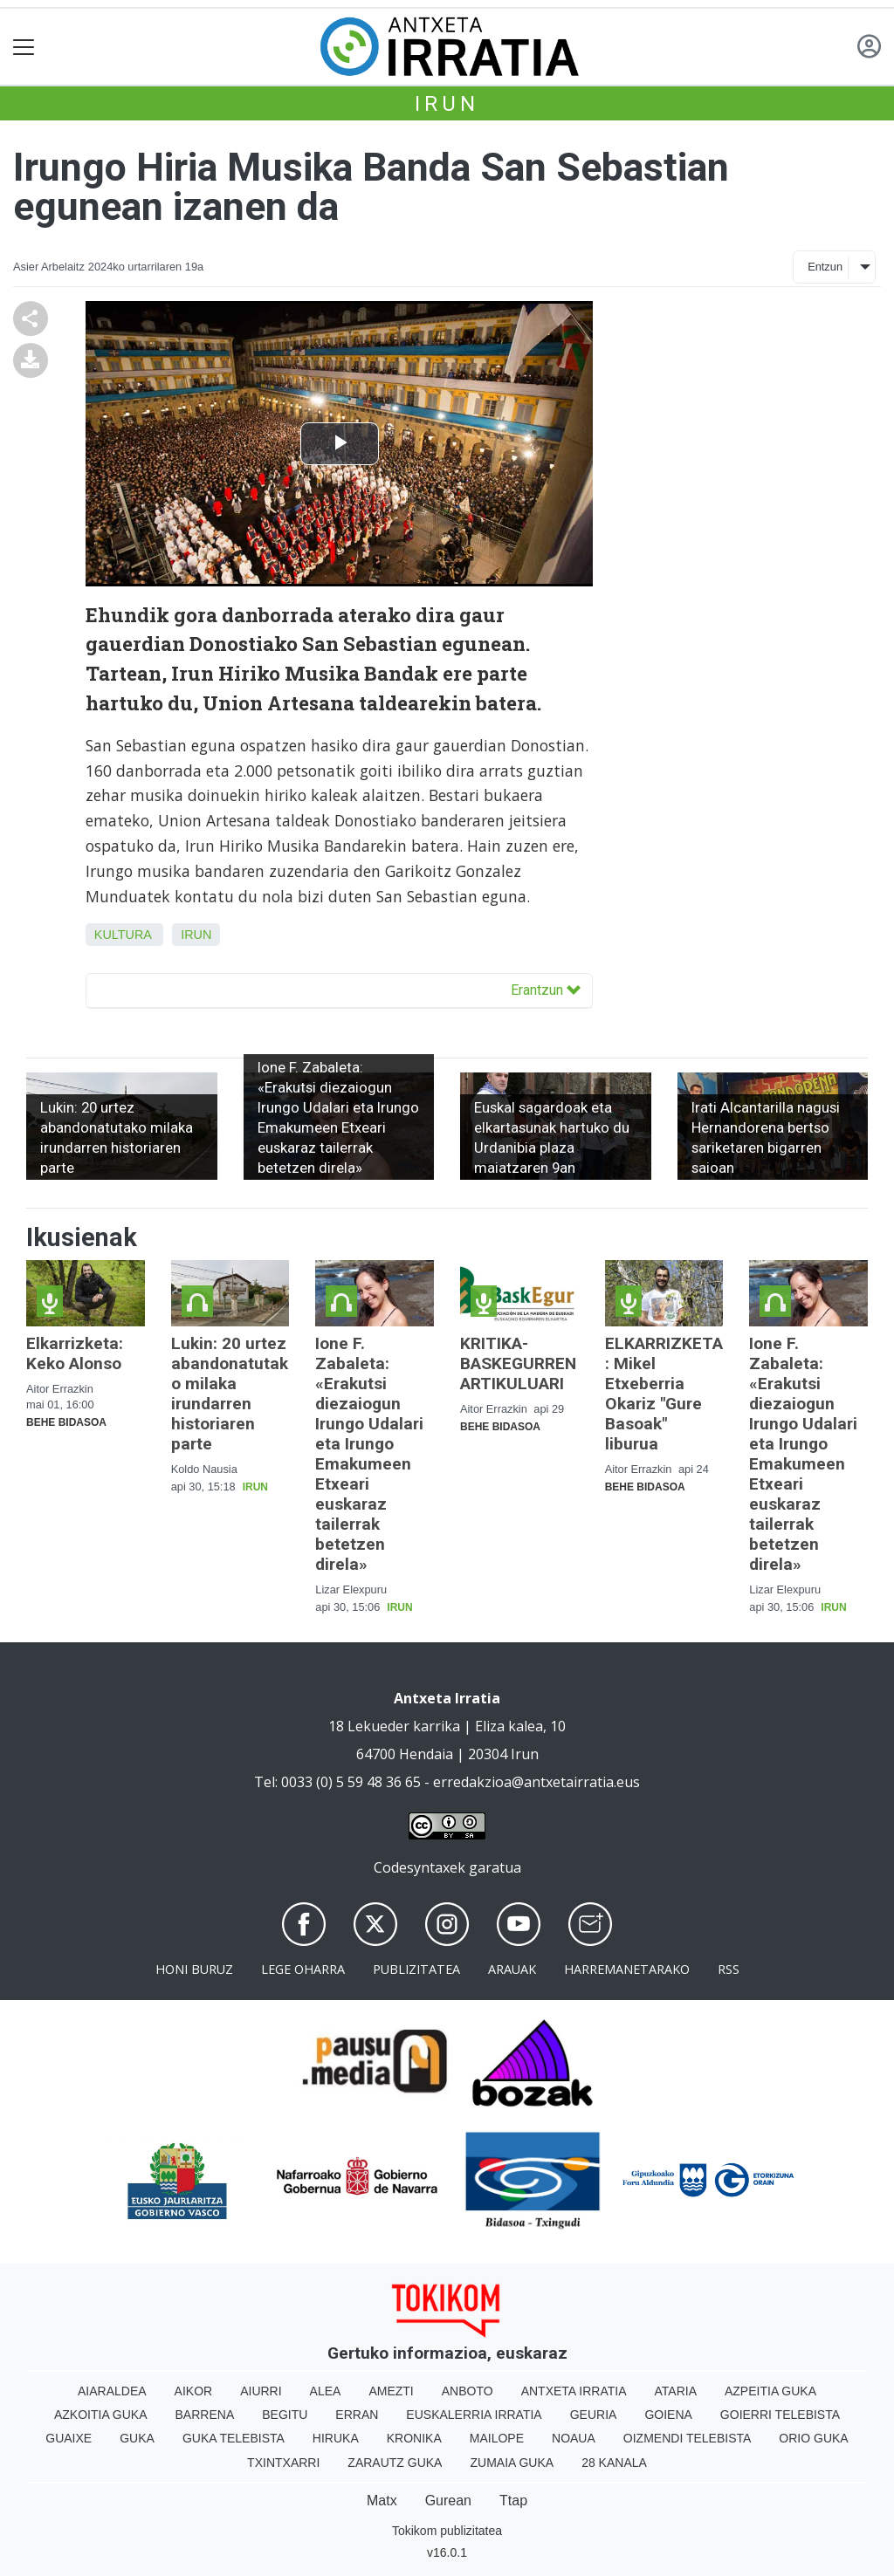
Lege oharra (303, 1969)
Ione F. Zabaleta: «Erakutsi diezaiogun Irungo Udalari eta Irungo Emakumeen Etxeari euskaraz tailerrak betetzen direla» (369, 1453)
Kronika (414, 2438)
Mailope (497, 2438)
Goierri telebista (780, 2415)
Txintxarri (283, 2463)
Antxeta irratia (574, 2391)
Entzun (825, 266)
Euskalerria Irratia (473, 2415)
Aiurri (260, 2391)
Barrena (205, 2415)
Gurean (448, 2500)
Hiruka (336, 2438)
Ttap (513, 2500)
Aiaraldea (112, 2391)
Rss (728, 1969)
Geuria (593, 2415)
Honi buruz (194, 1969)
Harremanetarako (627, 1969)
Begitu (284, 2415)
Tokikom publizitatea (447, 2531)
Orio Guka (813, 2438)
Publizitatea (416, 1969)
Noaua (573, 2438)
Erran (356, 2415)
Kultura (122, 935)
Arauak (512, 1969)
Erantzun (546, 990)
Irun (446, 104)
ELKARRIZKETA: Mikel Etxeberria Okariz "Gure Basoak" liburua (664, 1393)
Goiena (667, 2415)
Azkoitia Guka (101, 2415)
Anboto (467, 2391)
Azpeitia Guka (770, 2391)
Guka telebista (233, 2438)
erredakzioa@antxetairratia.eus (536, 1782)
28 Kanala (614, 2463)
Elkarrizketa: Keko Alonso (74, 1353)
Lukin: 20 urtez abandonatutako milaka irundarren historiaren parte (229, 1393)
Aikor (194, 2391)
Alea (325, 2391)
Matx (382, 2500)
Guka (137, 2438)
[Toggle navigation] (24, 46)
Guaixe (68, 2438)
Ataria (675, 2391)
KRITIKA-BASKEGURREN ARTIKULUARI (518, 1363)
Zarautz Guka (394, 2463)
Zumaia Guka (512, 2463)
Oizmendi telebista (687, 2438)
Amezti (390, 2391)
